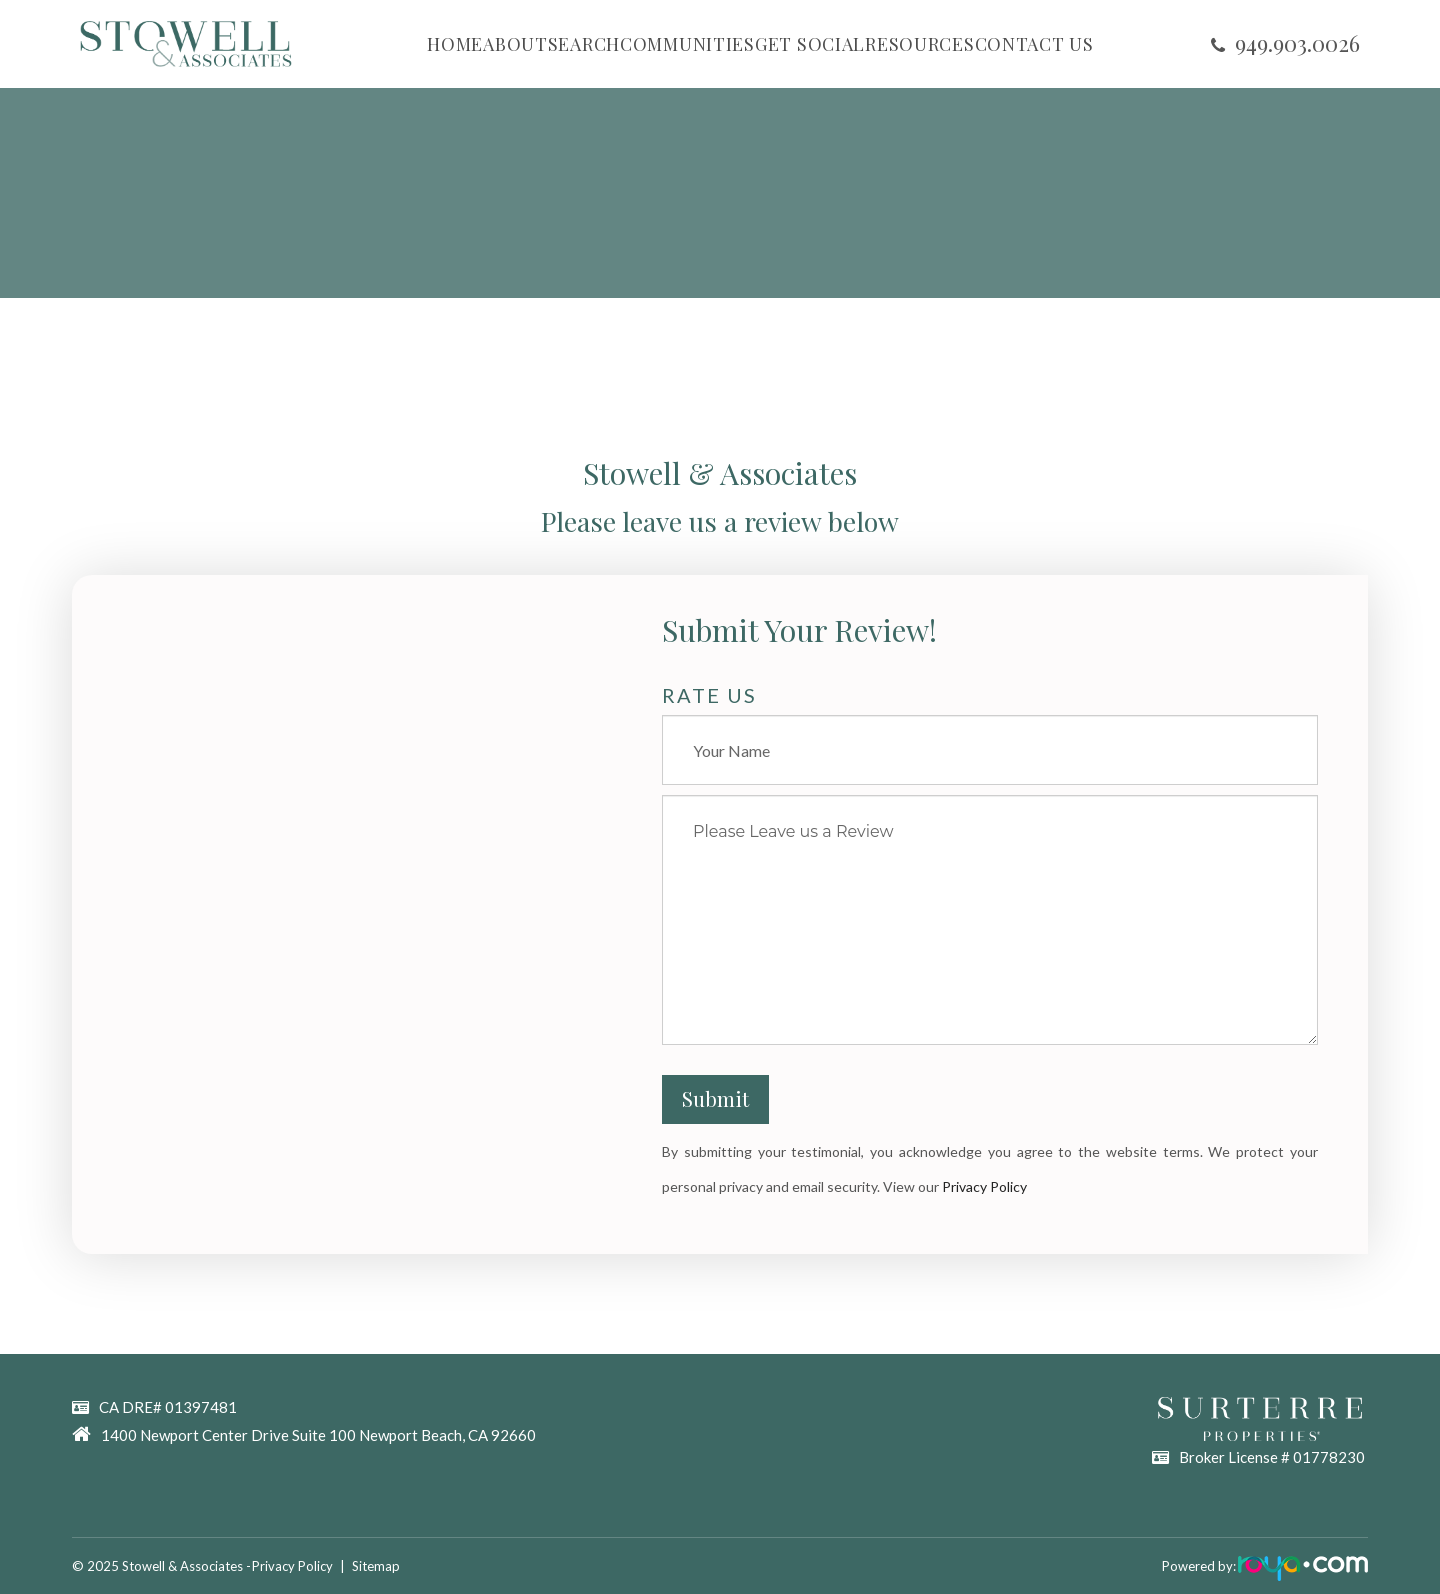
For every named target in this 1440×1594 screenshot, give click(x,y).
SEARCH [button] (584, 44)
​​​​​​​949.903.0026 (1297, 43)
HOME (455, 44)
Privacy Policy (984, 1186)
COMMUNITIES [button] (687, 44)
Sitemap (384, 1566)
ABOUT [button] (515, 44)
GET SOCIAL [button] (810, 44)
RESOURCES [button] (919, 44)
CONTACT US (1034, 44)
